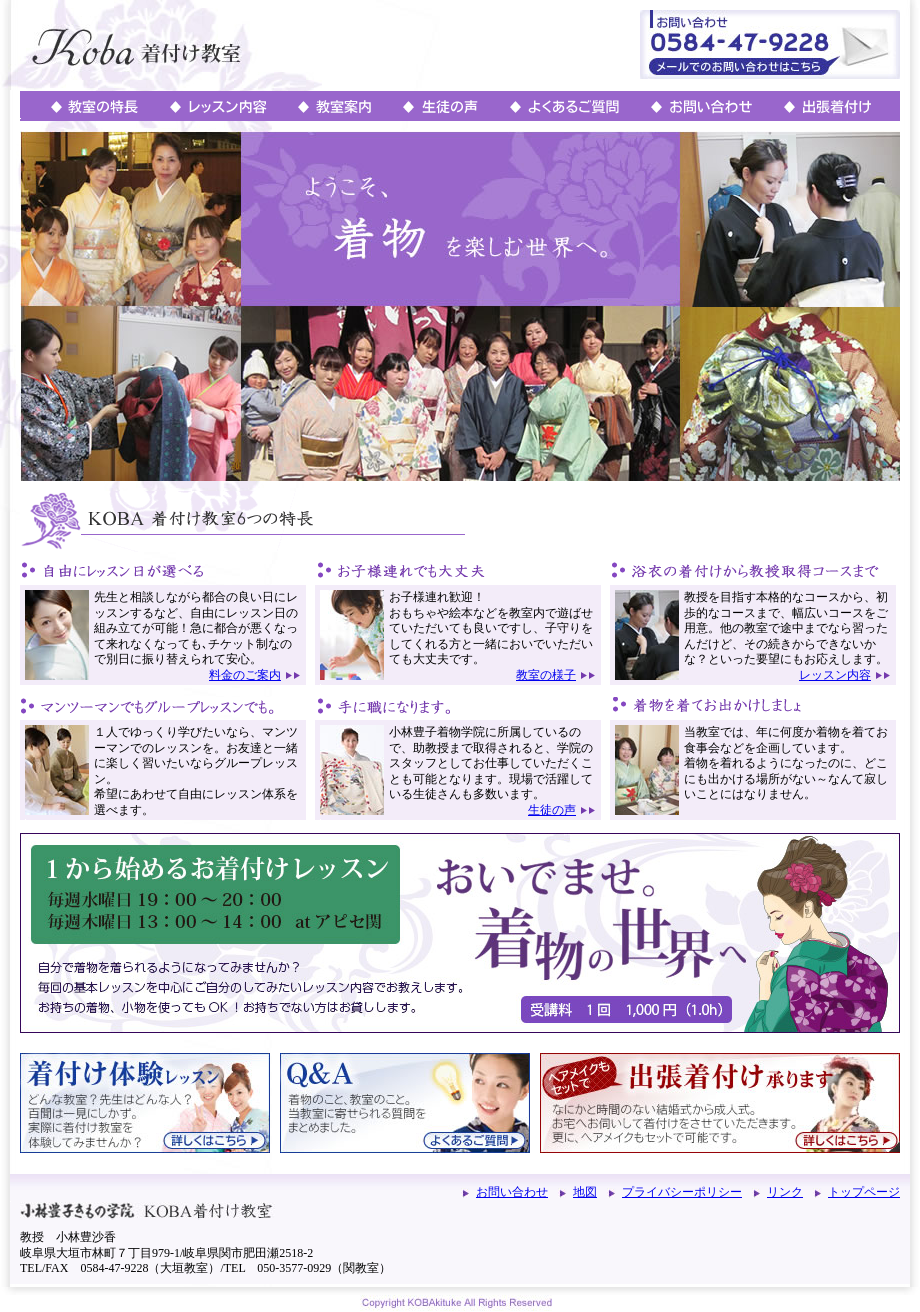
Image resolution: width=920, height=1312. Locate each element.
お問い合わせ (512, 1192)
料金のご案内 (245, 675)
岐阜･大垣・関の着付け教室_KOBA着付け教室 (171, 45)
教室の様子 (546, 675)
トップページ (864, 1192)
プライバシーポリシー (682, 1192)
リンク (785, 1192)
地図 (585, 1192)
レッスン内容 (835, 675)
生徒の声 (552, 810)
